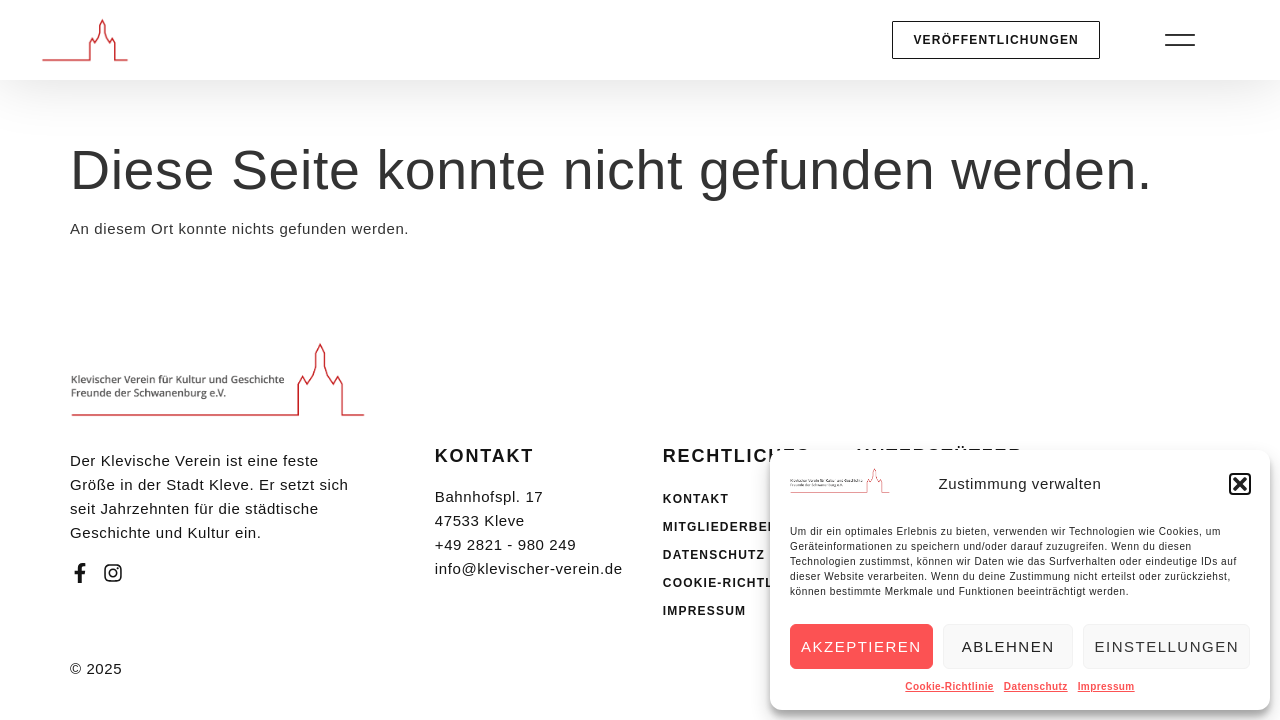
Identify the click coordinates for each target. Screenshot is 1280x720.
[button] (1240, 484)
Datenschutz (1036, 686)
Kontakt (696, 499)
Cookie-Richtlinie (949, 686)
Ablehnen (1008, 646)
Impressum (1106, 686)
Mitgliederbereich (737, 527)
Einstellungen (1166, 646)
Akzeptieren (861, 646)
